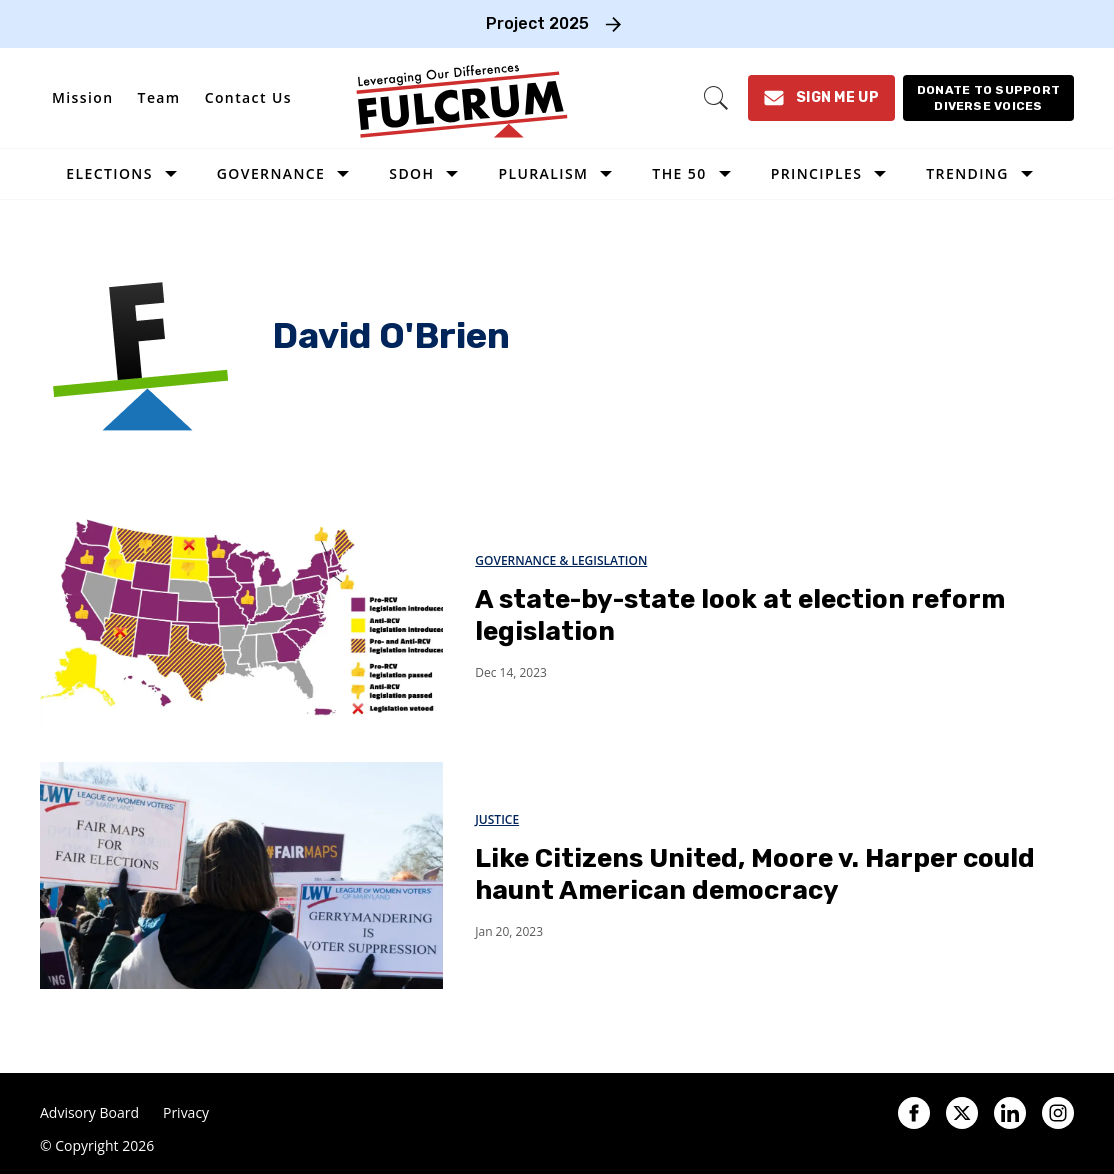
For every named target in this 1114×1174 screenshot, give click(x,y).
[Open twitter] (962, 1113)
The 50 (679, 173)
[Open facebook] (914, 1113)
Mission (83, 97)
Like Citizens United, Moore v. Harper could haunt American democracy (755, 875)
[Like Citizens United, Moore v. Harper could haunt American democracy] (241, 874)
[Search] (716, 98)
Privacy (186, 1113)
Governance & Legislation (561, 560)
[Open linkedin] (1010, 1113)
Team (159, 97)
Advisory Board (89, 1113)
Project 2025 (537, 23)
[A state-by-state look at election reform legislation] (241, 615)
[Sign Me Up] (821, 98)
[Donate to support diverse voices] (988, 98)
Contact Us (248, 97)
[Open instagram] (1058, 1113)
